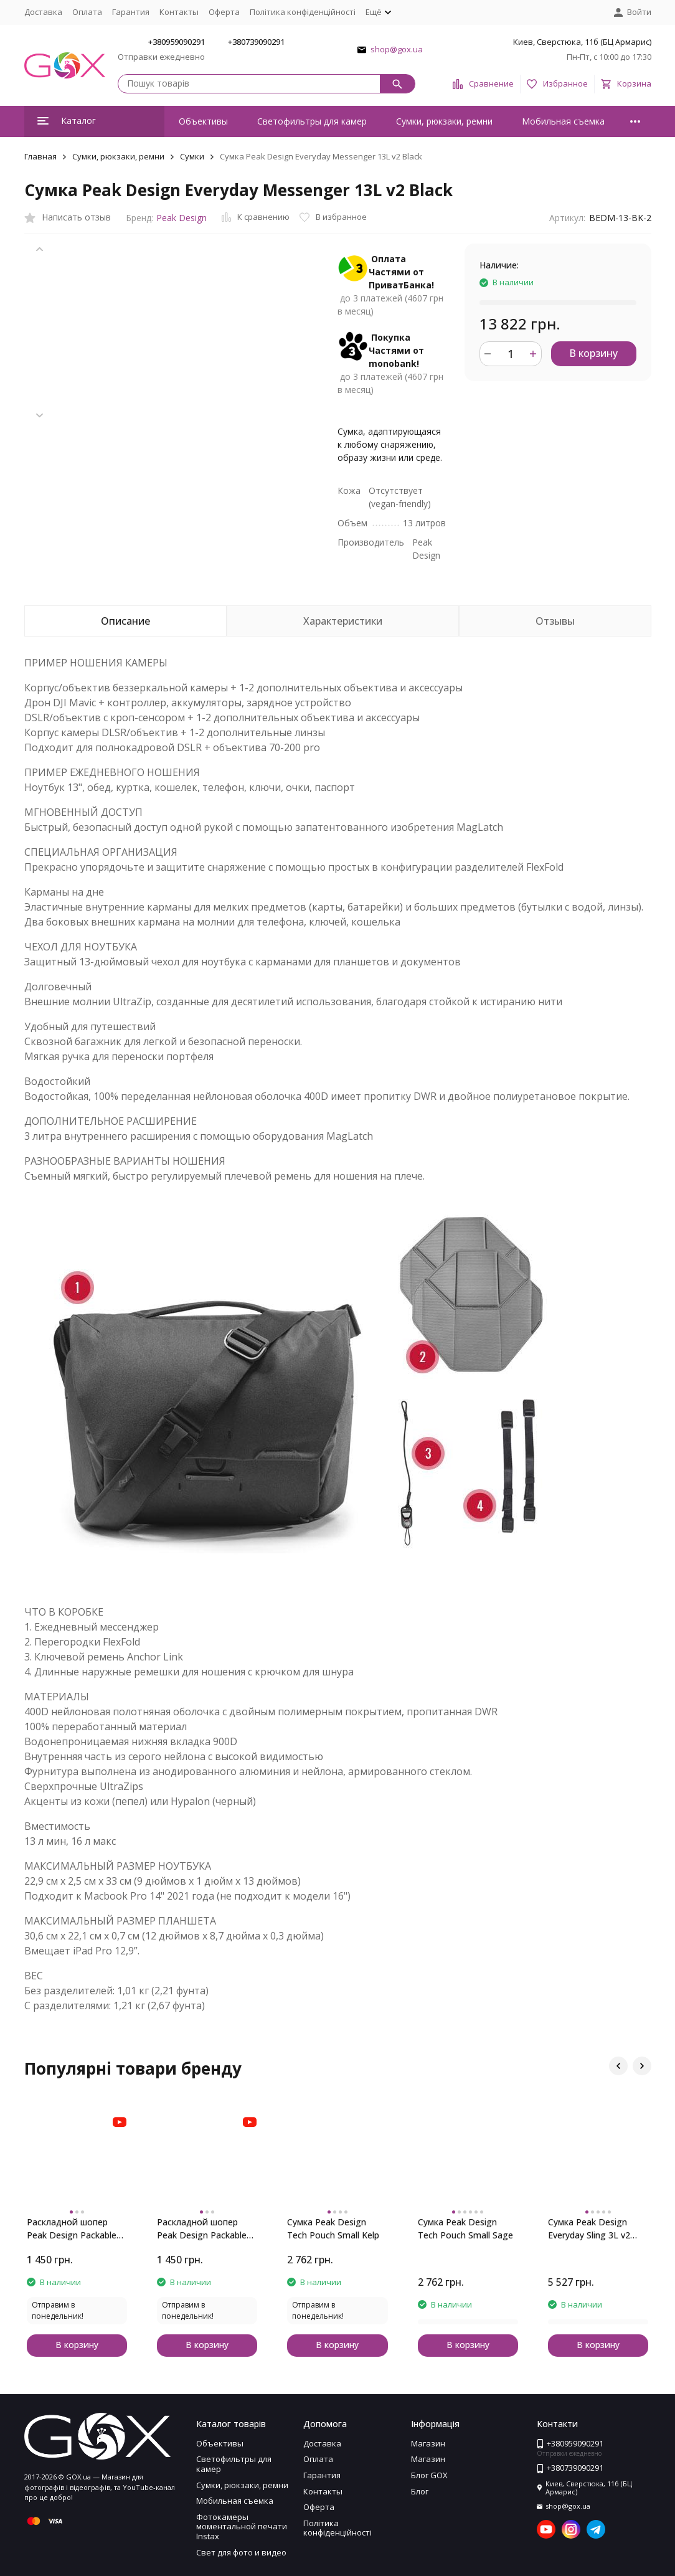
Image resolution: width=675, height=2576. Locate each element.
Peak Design (181, 218)
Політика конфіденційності (303, 11)
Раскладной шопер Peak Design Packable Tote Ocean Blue (71, 2229)
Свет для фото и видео (241, 2552)
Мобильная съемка (563, 121)
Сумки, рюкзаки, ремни (444, 121)
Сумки (192, 156)
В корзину (593, 353)
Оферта (224, 11)
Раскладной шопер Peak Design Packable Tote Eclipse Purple (202, 2229)
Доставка (43, 11)
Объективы (203, 121)
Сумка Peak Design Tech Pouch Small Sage (465, 2228)
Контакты (179, 11)
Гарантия (130, 11)
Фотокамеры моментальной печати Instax (241, 2526)
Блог (419, 2491)
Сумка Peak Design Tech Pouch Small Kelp (333, 2228)
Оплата (87, 11)
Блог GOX (429, 2475)
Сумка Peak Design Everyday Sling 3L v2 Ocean (589, 2229)
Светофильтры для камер (312, 121)
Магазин (428, 2443)
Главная (40, 156)
